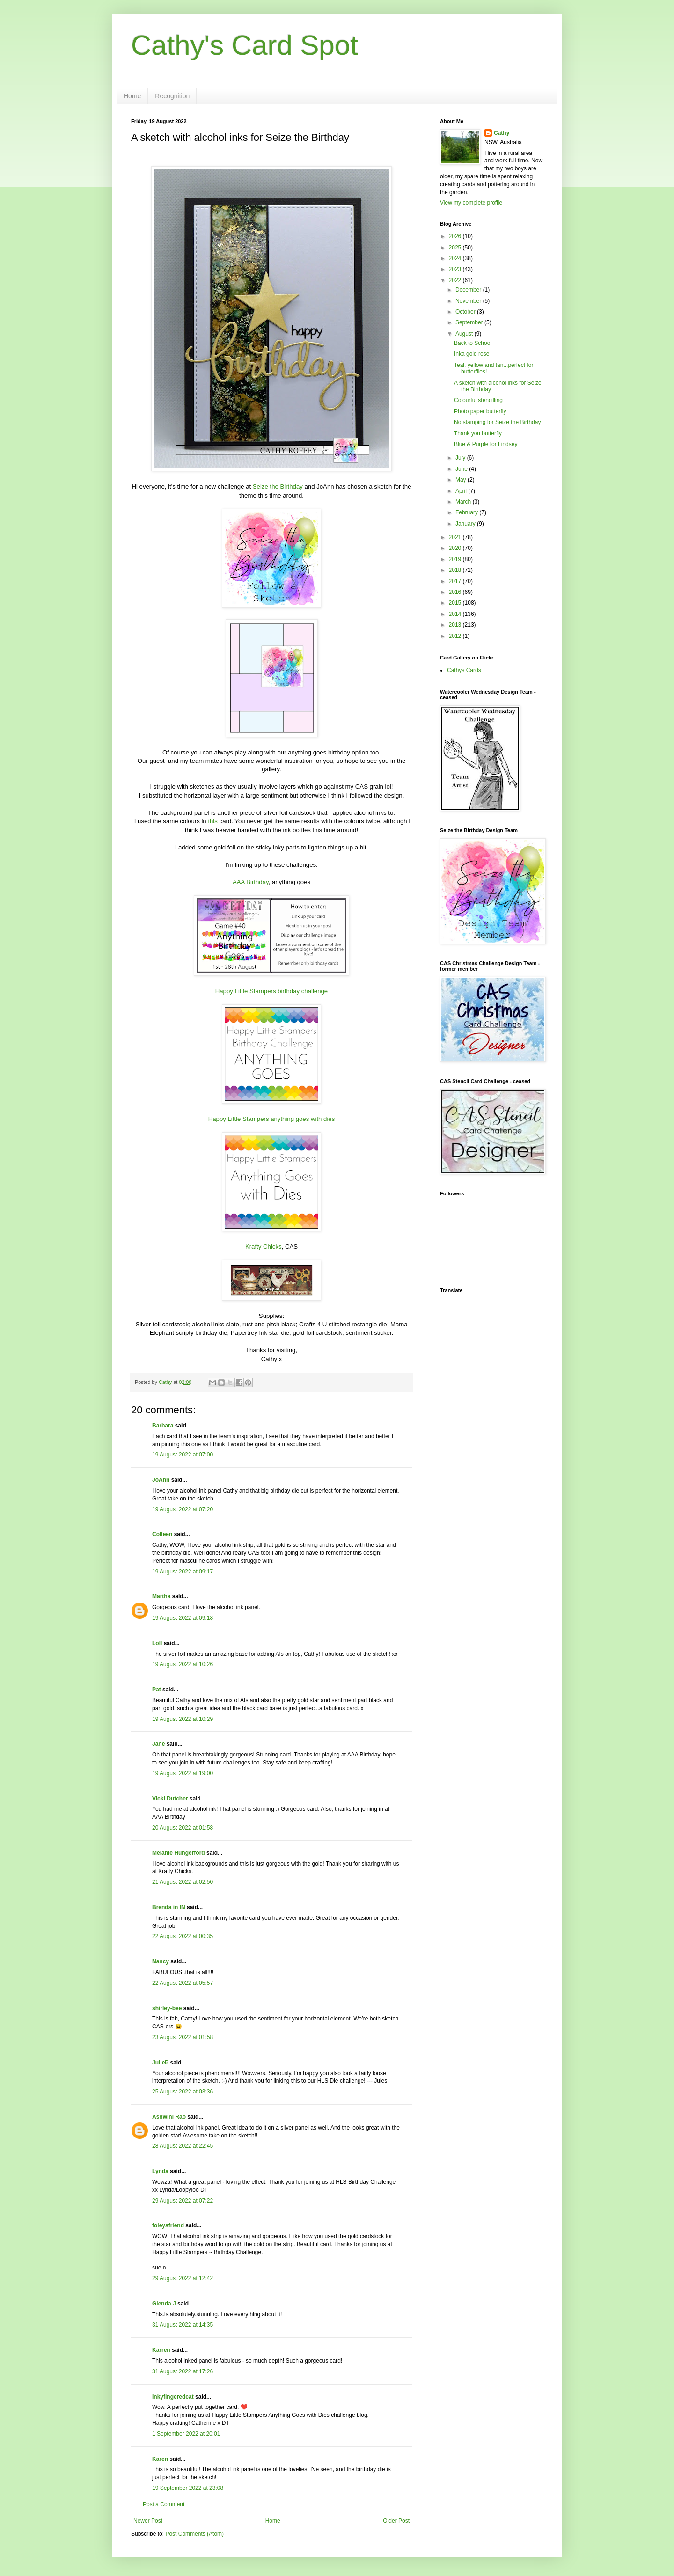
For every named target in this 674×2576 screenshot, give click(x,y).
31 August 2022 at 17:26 (182, 2371)
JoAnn (160, 1480)
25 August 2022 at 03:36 (182, 2091)
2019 (456, 559)
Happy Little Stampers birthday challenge (271, 991)
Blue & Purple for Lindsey (485, 444)
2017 (456, 581)
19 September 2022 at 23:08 (187, 2488)
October (466, 311)
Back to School (472, 343)
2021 (456, 537)
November (469, 301)
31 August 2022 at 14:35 (182, 2324)
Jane (158, 1744)
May (461, 479)
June (462, 469)
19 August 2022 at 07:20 (182, 1509)
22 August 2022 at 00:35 (182, 1936)
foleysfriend (168, 2225)
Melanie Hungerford (178, 1853)
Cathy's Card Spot (244, 45)
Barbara (162, 1425)
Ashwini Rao (169, 2117)
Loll (157, 1643)
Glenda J (164, 2303)
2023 (456, 269)
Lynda (160, 2171)
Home (132, 96)
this (213, 821)
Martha (161, 1596)
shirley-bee (167, 2008)
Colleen (162, 1534)
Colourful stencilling (478, 400)
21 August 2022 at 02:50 (182, 1882)
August (465, 333)
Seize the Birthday (278, 486)
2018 (456, 570)
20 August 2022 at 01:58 (182, 1827)
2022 (456, 280)
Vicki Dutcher (170, 1798)
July (461, 457)
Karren (161, 2350)
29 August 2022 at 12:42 (182, 2278)
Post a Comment (163, 2504)
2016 (456, 592)
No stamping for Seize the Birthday (497, 422)
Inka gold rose (471, 354)
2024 (456, 258)
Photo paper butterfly (480, 411)
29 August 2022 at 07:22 (182, 2200)
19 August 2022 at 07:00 (182, 1454)
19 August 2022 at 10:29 (182, 1719)
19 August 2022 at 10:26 (182, 1664)
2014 (456, 614)
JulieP (160, 2062)
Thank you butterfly (478, 433)
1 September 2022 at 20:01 (186, 2433)
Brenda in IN (168, 1907)
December (469, 289)
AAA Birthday (251, 882)
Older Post (396, 2520)
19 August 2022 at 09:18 (182, 1618)
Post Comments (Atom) (194, 2534)
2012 (456, 636)
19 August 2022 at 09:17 (182, 1571)
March (464, 501)
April (461, 491)
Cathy (501, 133)
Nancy (160, 1961)
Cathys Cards (464, 670)
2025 (456, 247)
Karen (160, 2459)
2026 (456, 236)
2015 (456, 603)
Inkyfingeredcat (173, 2396)
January (466, 523)
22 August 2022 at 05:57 (182, 1983)
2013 (456, 625)
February (467, 512)
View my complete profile (471, 202)
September (469, 322)
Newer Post (147, 2520)
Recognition (172, 96)
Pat (156, 1689)
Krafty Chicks (263, 1246)
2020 (456, 548)
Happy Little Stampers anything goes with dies (271, 1118)
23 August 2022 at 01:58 (182, 2037)
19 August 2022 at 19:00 (182, 1773)
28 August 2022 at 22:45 (182, 2146)
